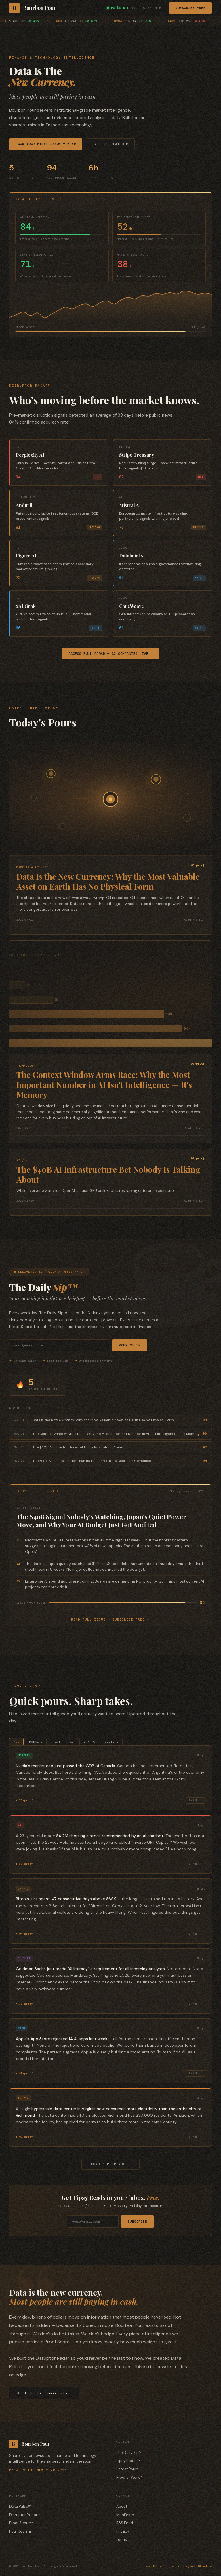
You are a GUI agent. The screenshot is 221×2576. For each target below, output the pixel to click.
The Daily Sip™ (129, 2453)
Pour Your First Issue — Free (46, 143)
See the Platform (111, 144)
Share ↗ (195, 1800)
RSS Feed (124, 2523)
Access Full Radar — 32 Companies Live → (110, 653)
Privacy (122, 2531)
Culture (111, 1742)
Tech (56, 1742)
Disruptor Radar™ (24, 2515)
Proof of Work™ (129, 2478)
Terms (121, 2540)
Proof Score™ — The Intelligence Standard (177, 2567)
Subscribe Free (190, 7)
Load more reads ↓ (110, 2164)
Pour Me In (129, 1345)
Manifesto (125, 2515)
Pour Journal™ (22, 2531)
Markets (36, 1742)
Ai (72, 1742)
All (16, 1742)
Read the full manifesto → (44, 2393)
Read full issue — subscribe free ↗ (110, 1619)
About (121, 2507)
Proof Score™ (21, 2523)
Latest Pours (127, 2469)
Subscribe (137, 2222)
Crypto (89, 1742)
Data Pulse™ (20, 2507)
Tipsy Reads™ (128, 2461)
